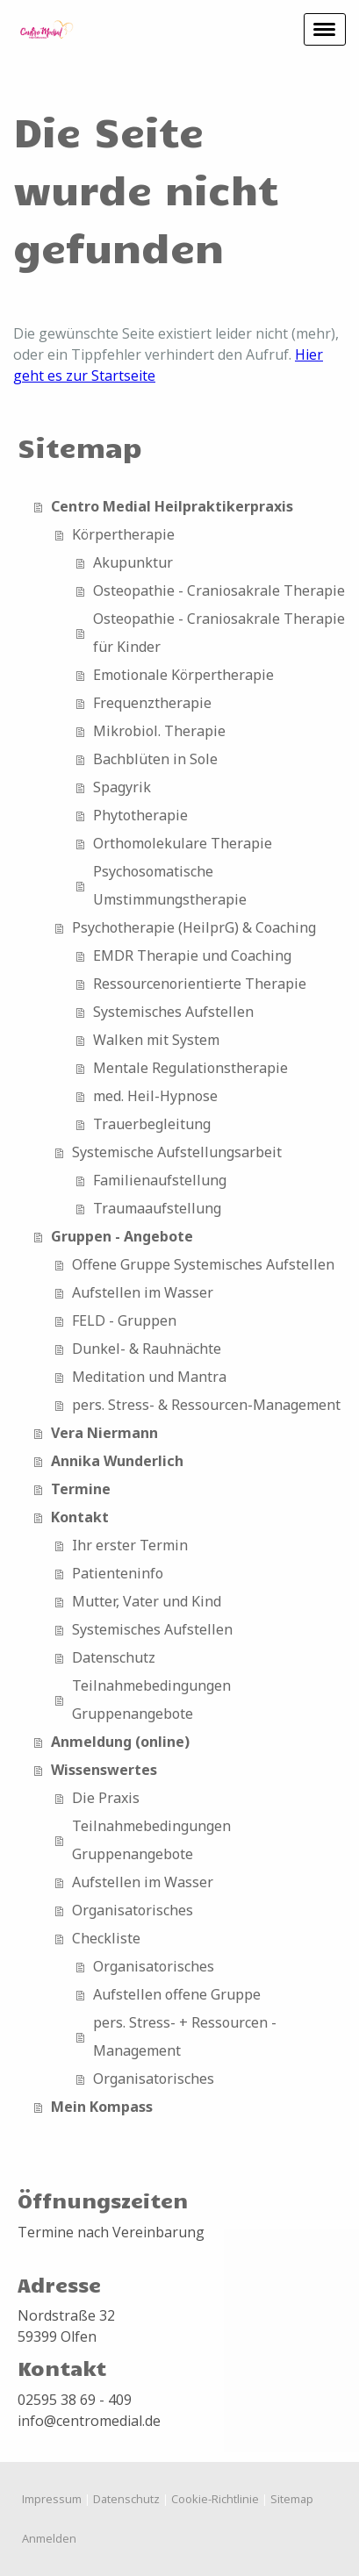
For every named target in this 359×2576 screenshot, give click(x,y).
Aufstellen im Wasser (142, 1292)
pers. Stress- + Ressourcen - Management (184, 2036)
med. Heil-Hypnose (155, 1096)
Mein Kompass (102, 2106)
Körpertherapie (123, 534)
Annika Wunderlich (117, 1460)
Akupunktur (133, 562)
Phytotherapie (140, 815)
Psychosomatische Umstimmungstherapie (170, 885)
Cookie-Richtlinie (215, 2499)
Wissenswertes (104, 1769)
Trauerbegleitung (152, 1124)
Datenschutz (113, 1657)
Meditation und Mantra (149, 1376)
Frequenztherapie (152, 702)
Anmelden (49, 2538)
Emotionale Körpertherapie (183, 674)
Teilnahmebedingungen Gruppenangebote (151, 1699)
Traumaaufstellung (157, 1208)
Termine (81, 1489)
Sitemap (291, 2499)
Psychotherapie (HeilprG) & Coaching (194, 927)
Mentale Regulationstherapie (190, 1067)
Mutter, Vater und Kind (146, 1601)
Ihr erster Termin (130, 1545)
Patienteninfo (117, 1573)
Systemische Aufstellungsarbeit (177, 1152)
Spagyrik (122, 787)
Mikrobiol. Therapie (159, 731)
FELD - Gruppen (124, 1320)
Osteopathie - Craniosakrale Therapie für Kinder (219, 632)
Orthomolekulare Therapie (182, 843)
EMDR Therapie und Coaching (192, 955)
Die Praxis (106, 1797)
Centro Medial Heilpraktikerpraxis (172, 506)
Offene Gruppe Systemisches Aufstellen (203, 1264)
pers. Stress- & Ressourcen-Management (206, 1404)
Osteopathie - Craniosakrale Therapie (219, 590)
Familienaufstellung (159, 1180)
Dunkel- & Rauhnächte (146, 1348)
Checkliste (106, 1938)
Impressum (52, 2499)
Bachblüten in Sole (155, 759)
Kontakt (80, 1517)
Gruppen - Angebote (122, 1236)
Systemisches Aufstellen (173, 1011)
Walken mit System (156, 1039)
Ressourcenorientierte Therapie (199, 983)
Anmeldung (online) (120, 1741)
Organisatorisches (132, 1910)
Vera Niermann (104, 1432)
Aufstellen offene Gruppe (177, 1994)
